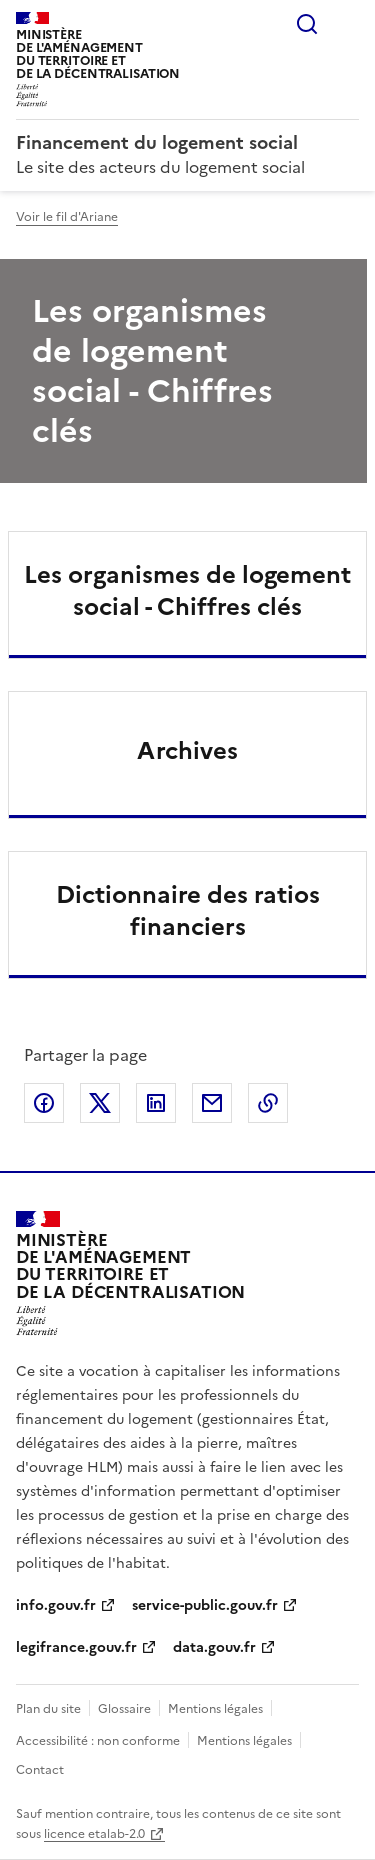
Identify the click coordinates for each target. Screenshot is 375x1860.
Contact (40, 1770)
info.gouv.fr (56, 1605)
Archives (187, 751)
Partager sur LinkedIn (156, 1103)
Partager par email (212, 1103)
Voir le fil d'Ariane (67, 217)
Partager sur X (100, 1103)
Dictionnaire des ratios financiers (188, 911)
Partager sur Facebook (44, 1103)
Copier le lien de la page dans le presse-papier (268, 1103)
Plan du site (48, 1709)
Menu (347, 24)
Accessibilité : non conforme (98, 1741)
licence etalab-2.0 (94, 1834)
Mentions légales (215, 1709)
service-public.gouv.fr (205, 1605)
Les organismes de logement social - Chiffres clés (187, 591)
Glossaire (124, 1709)
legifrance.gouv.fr (76, 1647)
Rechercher (307, 24)
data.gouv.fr (214, 1647)
